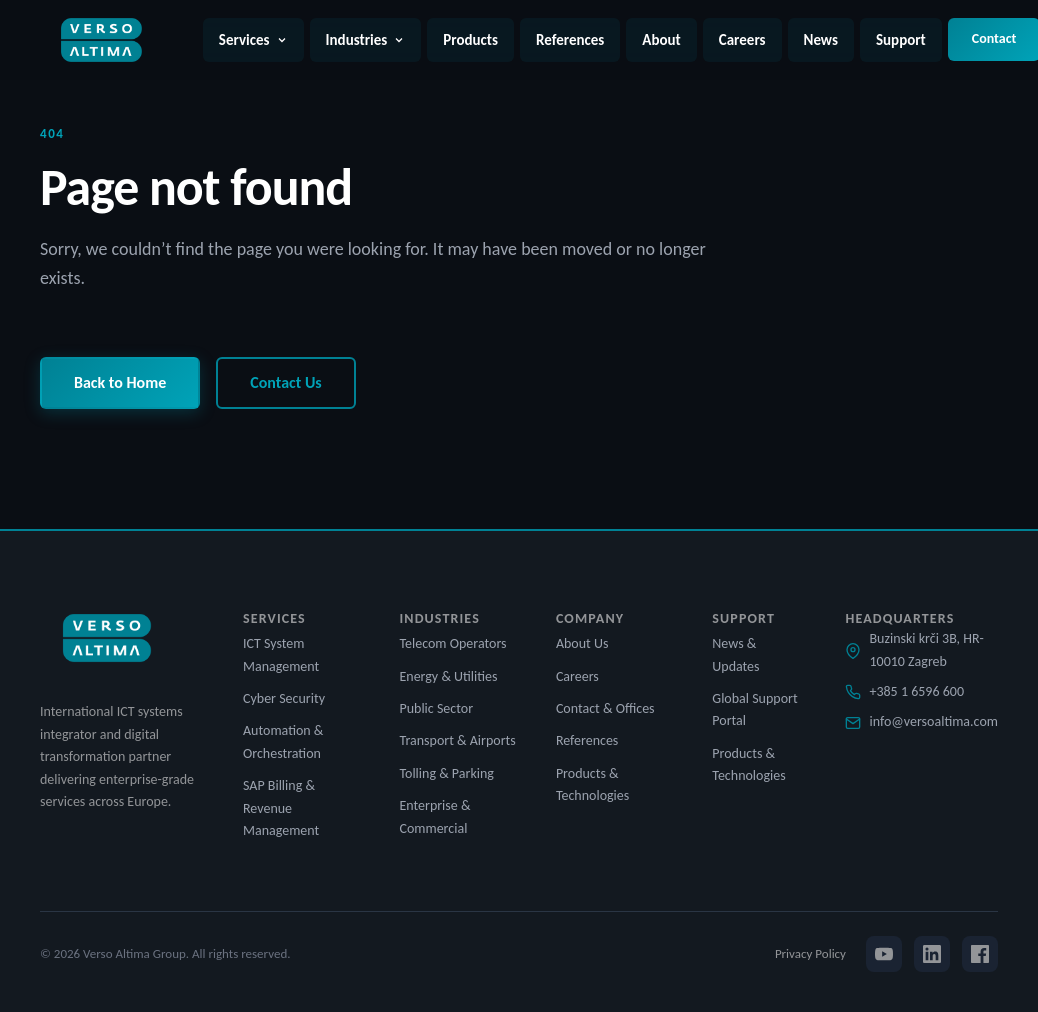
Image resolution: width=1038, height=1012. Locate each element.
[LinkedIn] (932, 954)
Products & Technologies (592, 784)
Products (470, 40)
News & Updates (735, 654)
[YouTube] (884, 954)
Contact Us (285, 382)
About (661, 40)
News (821, 40)
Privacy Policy (810, 953)
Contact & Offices (605, 708)
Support (901, 40)
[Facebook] (980, 954)
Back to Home (120, 382)
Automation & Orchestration (283, 741)
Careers (742, 40)
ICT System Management (281, 654)
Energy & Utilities (448, 676)
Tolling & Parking (446, 773)
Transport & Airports (457, 740)
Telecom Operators (452, 643)
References (570, 40)
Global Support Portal (754, 709)
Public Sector (436, 708)
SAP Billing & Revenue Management (281, 808)
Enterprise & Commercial (434, 816)
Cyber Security (284, 698)
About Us (582, 643)
